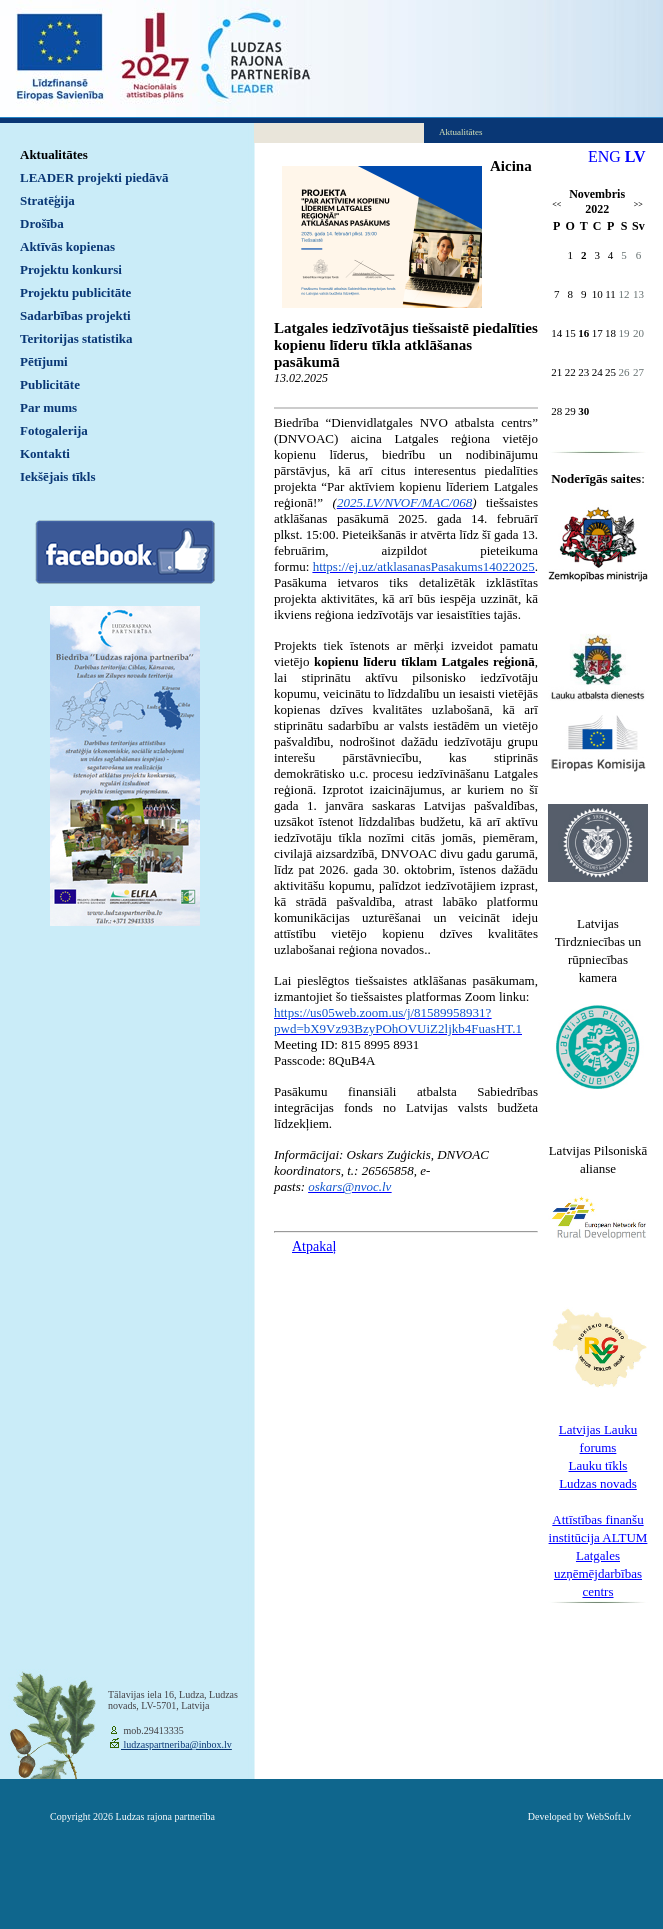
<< (556, 204)
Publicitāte (50, 384)
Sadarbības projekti (75, 315)
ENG (604, 156)
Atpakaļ (314, 1246)
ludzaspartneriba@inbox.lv (176, 1744)
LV (635, 156)
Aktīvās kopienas (67, 246)
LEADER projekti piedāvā (94, 177)
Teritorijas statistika (76, 338)
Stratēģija (47, 200)
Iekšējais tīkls (57, 476)
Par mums (48, 407)
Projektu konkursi (71, 269)
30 (583, 411)
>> (638, 204)
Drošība (42, 223)
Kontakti (45, 453)
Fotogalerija (54, 430)
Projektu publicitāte (75, 292)
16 (583, 333)
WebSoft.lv (608, 1816)
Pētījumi (44, 361)
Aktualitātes (54, 154)
